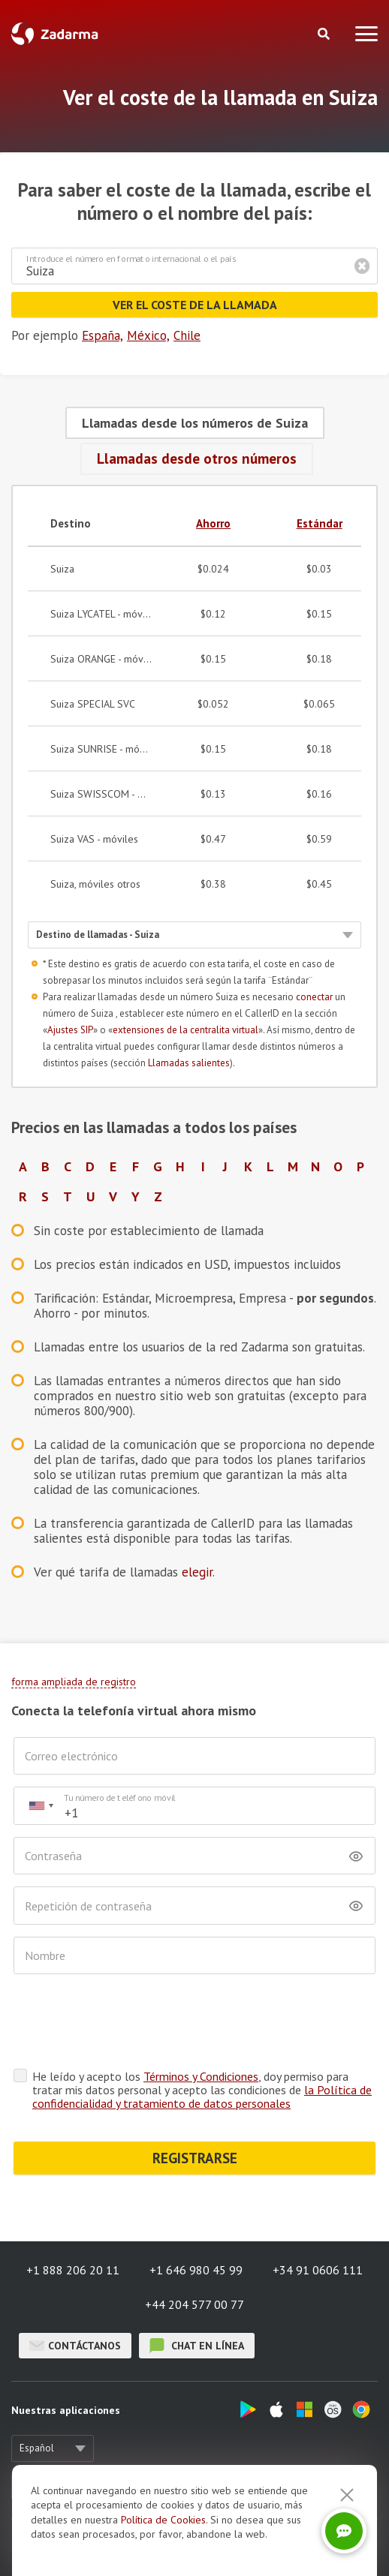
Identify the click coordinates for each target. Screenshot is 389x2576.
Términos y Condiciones (200, 2017)
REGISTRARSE (194, 2100)
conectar (314, 996)
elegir (197, 1572)
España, (102, 335)
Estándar (319, 523)
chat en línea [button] (196, 2287)
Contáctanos (75, 2287)
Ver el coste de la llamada (195, 304)
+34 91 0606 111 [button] (318, 2211)
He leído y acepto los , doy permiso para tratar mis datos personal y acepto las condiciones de (202, 2031)
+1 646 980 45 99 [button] (196, 2211)
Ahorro (213, 523)
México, (148, 335)
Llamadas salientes (189, 1063)
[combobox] (40, 1805)
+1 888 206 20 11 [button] (72, 2211)
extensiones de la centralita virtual (185, 1029)
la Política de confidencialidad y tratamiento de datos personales (202, 2038)
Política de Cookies (163, 2519)
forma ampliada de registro (73, 1681)
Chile (187, 335)
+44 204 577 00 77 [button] (194, 2245)
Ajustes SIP (70, 1029)
